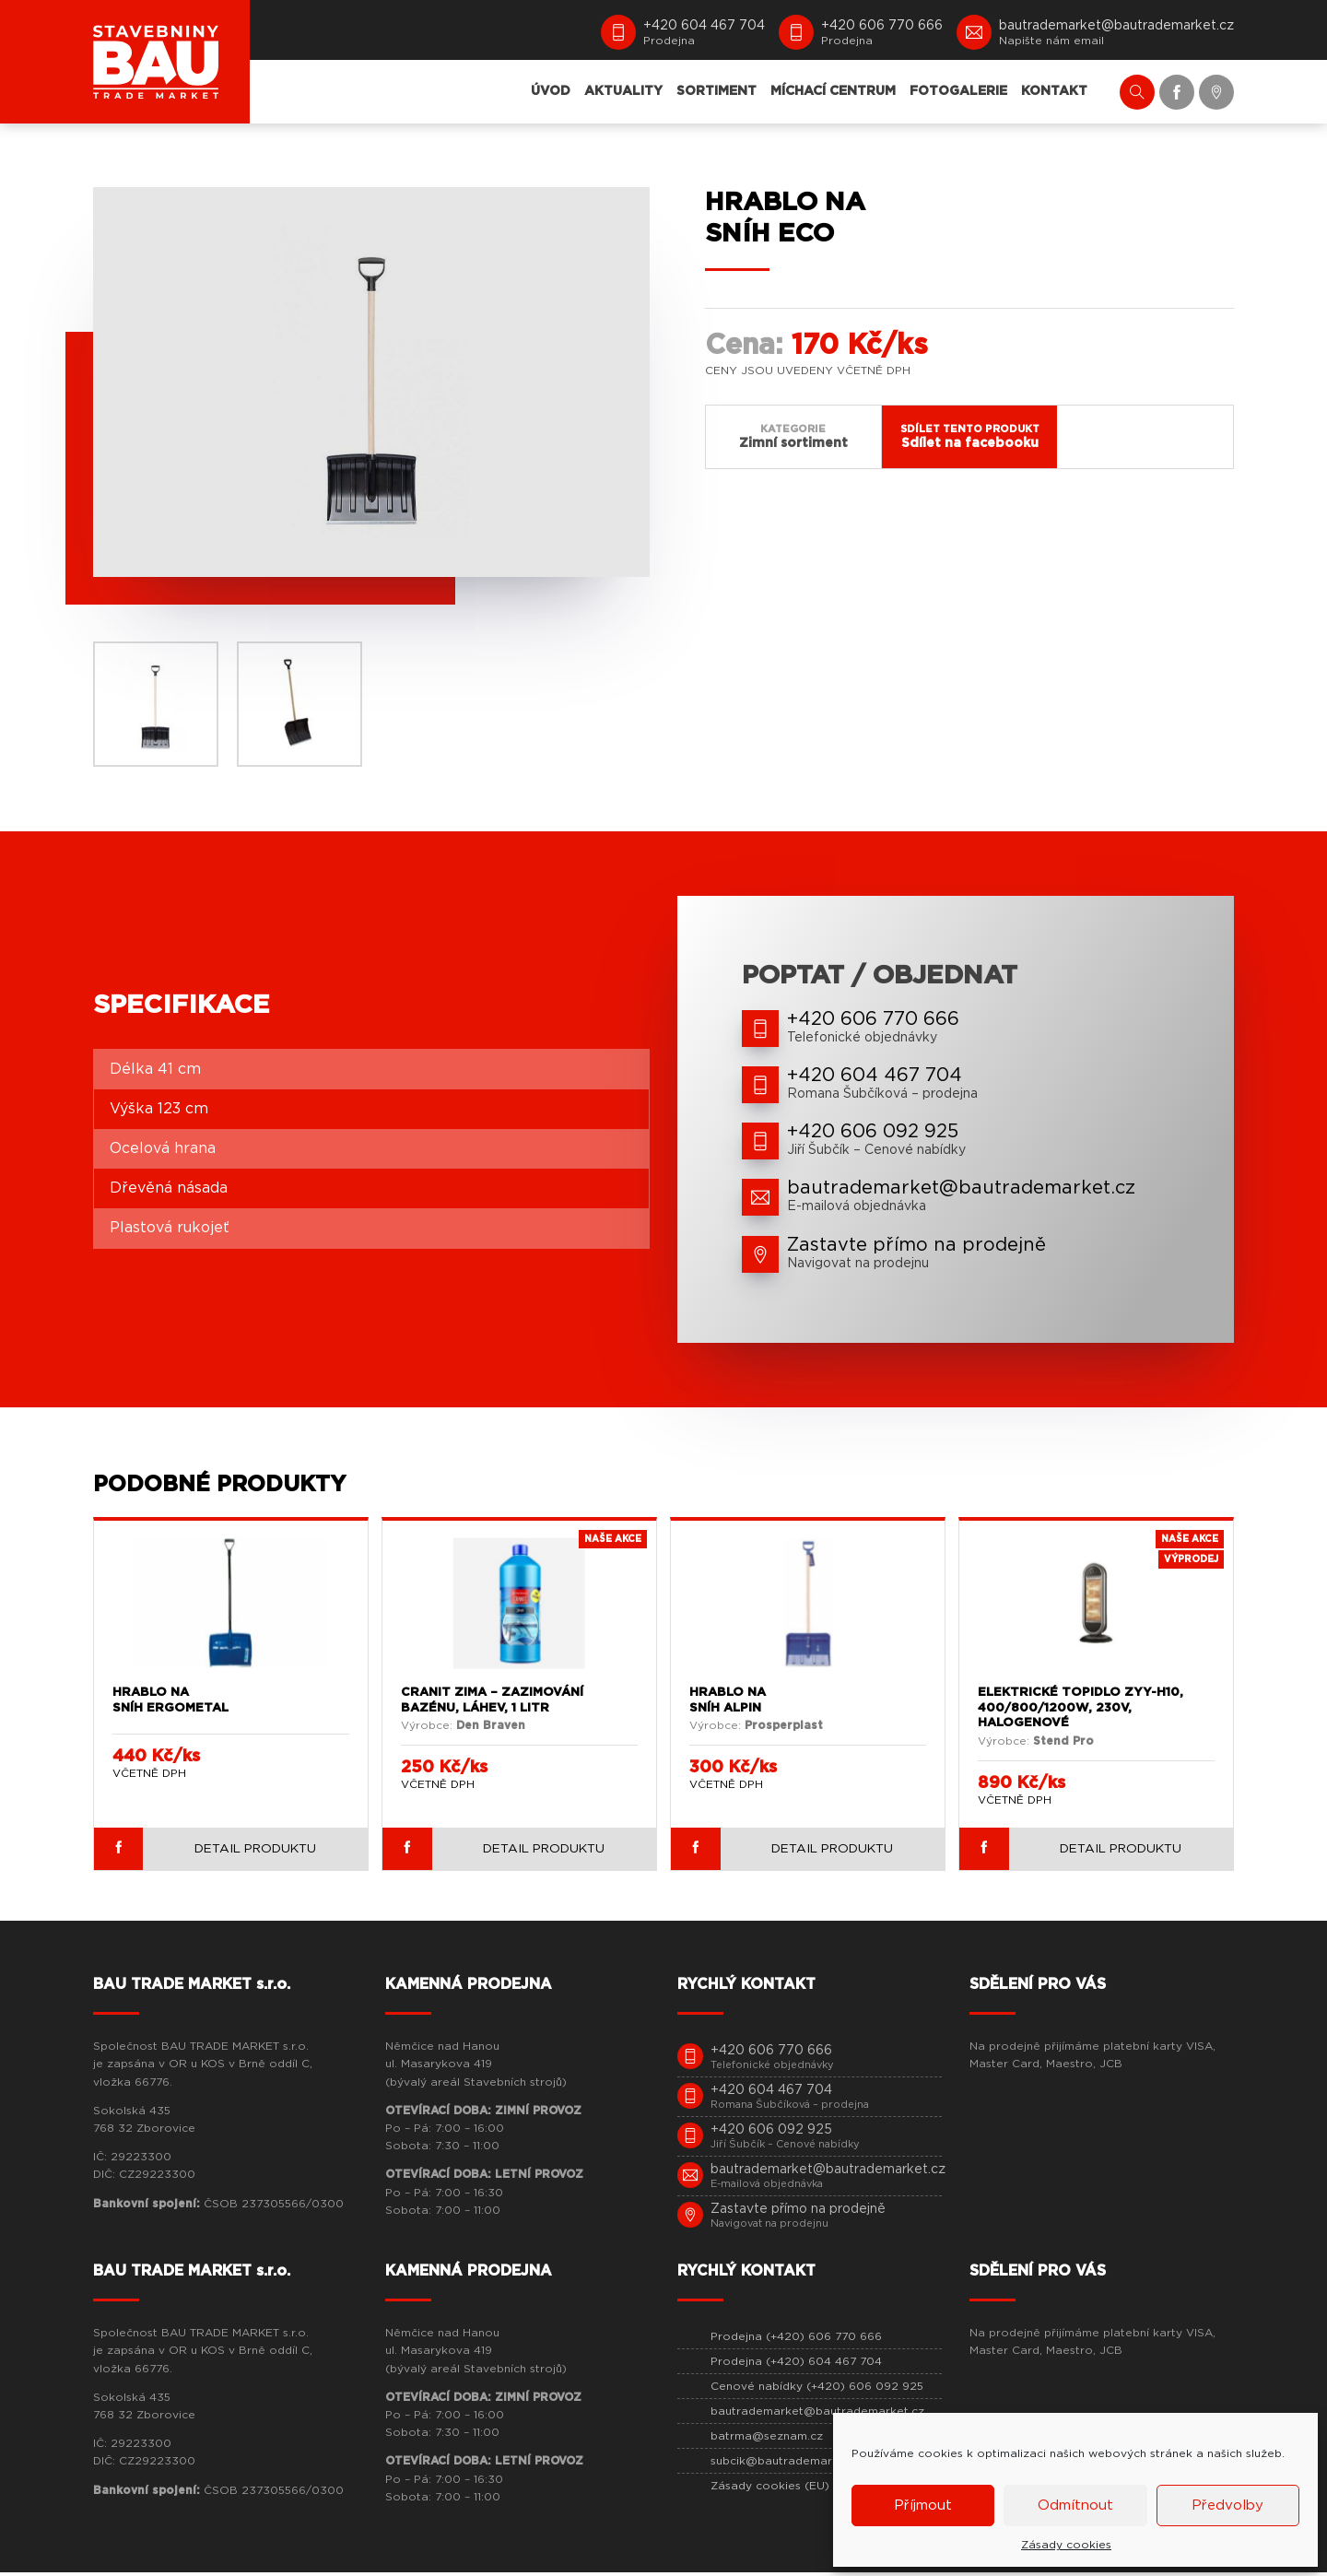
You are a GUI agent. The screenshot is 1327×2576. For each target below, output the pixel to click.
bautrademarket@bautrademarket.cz (817, 2414)
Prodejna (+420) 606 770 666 (796, 2340)
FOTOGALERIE (958, 91)
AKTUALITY (623, 91)
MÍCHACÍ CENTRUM (833, 91)
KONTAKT (1054, 91)
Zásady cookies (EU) (769, 2489)
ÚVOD (550, 91)
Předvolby (1227, 2505)
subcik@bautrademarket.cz (788, 2464)
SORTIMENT (716, 91)
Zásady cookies (1066, 2544)
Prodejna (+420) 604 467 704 (796, 2364)
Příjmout (923, 2505)
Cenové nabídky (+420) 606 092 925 (816, 2389)
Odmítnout (1075, 2505)
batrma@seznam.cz (766, 2439)
